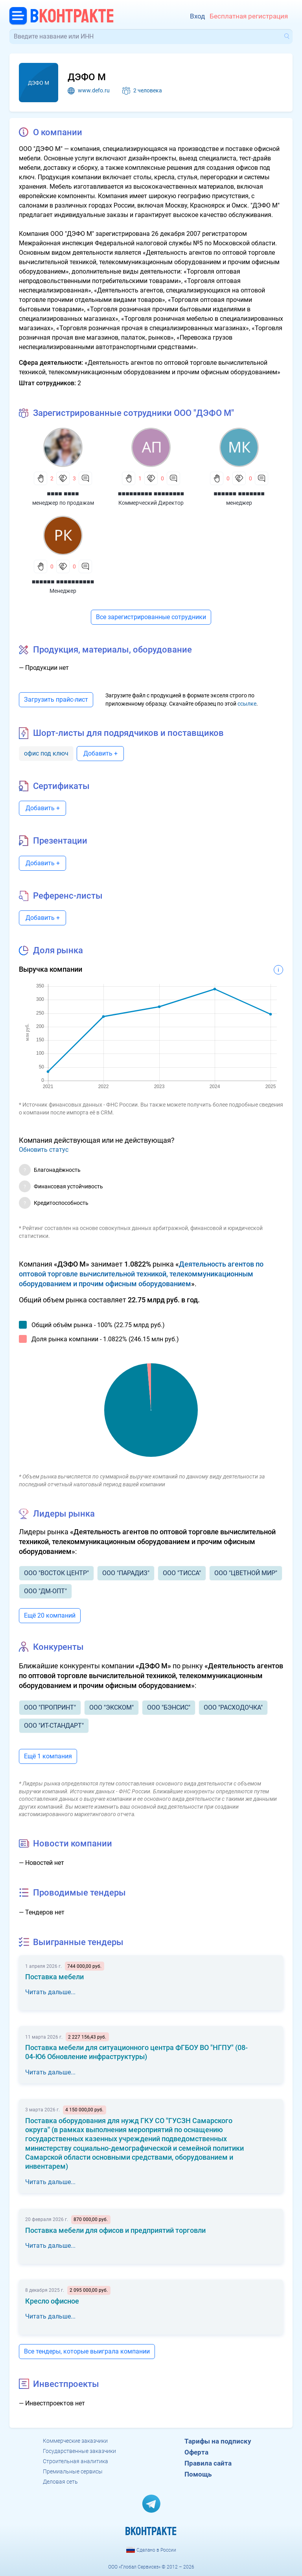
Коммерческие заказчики (75, 2441)
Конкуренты (58, 1647)
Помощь (198, 2474)
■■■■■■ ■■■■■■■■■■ (63, 581)
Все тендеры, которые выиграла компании (87, 2351)
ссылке (247, 704)
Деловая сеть (60, 2482)
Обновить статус (43, 1149)
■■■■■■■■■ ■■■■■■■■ (151, 493)
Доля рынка (58, 950)
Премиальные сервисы (73, 2471)
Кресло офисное (52, 2301)
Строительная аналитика (75, 2461)
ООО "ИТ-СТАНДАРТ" (54, 1725)
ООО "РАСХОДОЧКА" (233, 1707)
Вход (197, 16)
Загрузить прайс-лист (56, 699)
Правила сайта (208, 2463)
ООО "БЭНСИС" (168, 1707)
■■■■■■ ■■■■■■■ (239, 493)
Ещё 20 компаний (50, 1615)
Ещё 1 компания (48, 1756)
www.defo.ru (94, 90)
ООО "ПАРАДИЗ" (125, 1573)
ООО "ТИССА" (182, 1573)
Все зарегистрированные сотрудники (151, 617)
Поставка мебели (54, 1977)
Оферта (196, 2452)
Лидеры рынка (64, 1514)
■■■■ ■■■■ (63, 493)
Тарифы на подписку (217, 2441)
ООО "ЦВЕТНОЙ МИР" (245, 1573)
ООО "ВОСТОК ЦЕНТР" (56, 1573)
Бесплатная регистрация (249, 16)
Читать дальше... (50, 1992)
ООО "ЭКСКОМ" (111, 1707)
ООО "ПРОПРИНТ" (50, 1707)
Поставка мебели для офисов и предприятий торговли (115, 2230)
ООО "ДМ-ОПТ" (45, 1591)
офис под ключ (46, 753)
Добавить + (100, 753)
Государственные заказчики (79, 2451)
